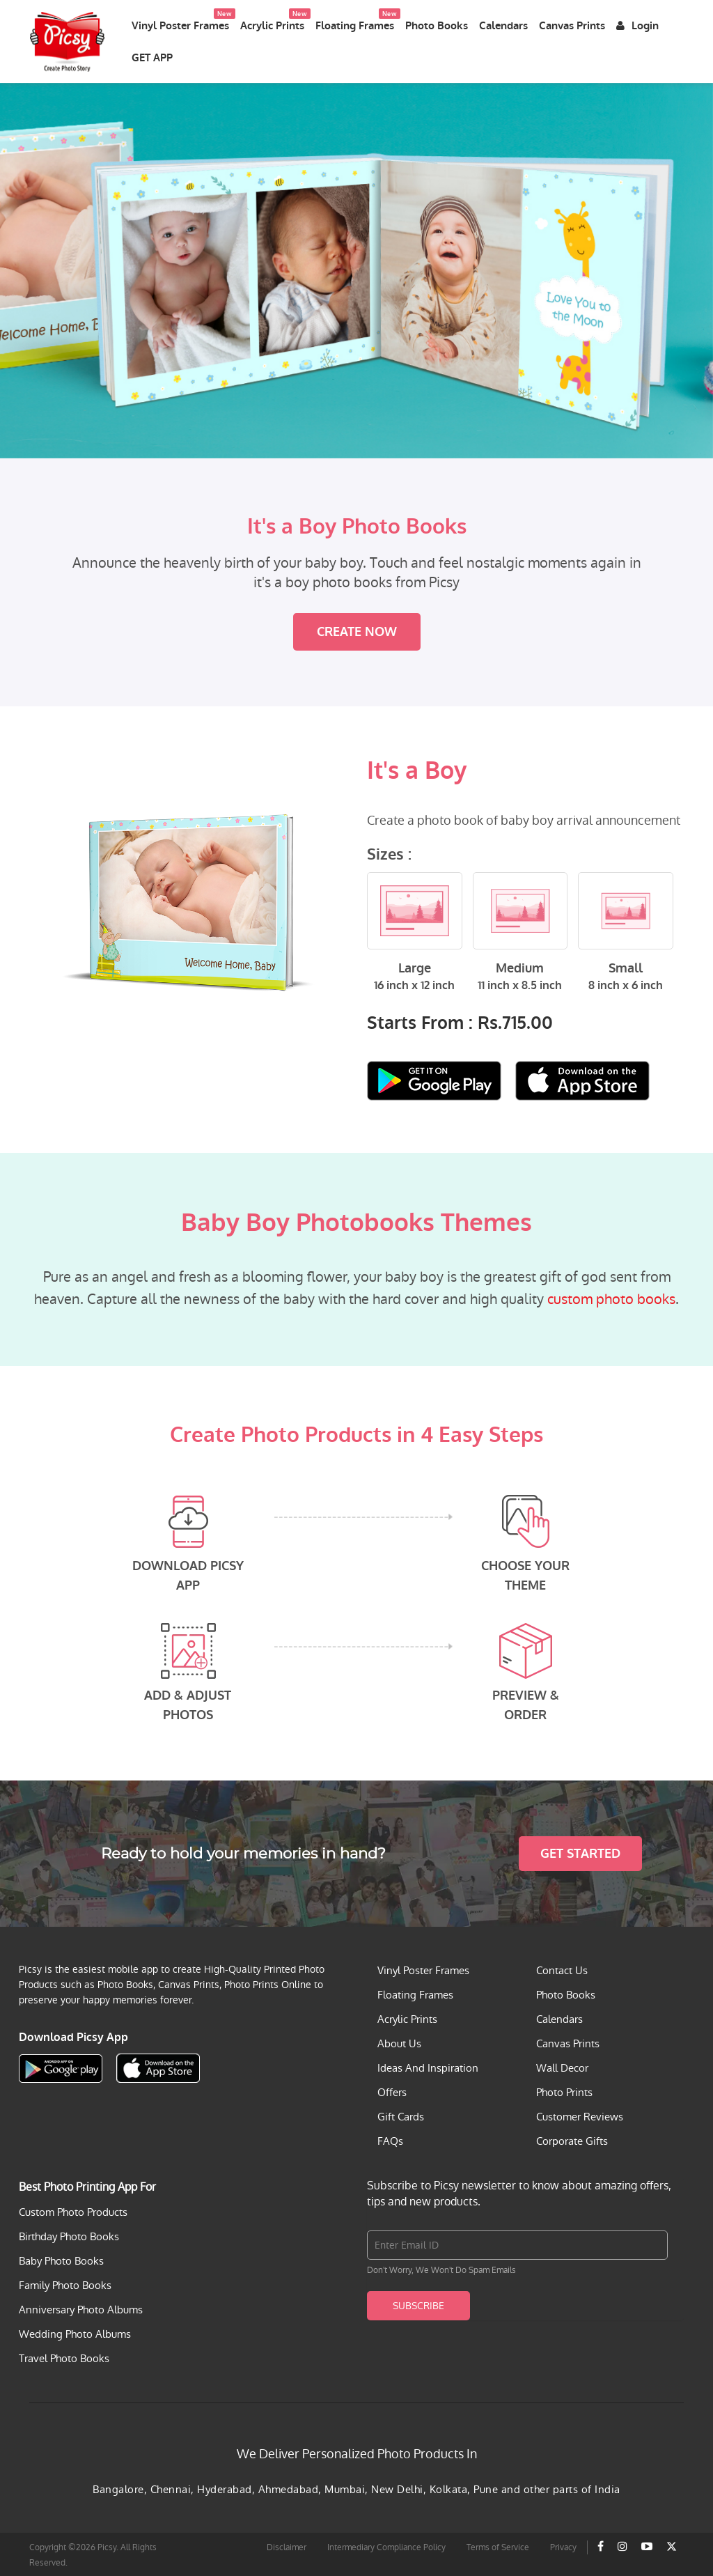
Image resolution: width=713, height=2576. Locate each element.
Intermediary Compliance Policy (386, 2546)
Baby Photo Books (61, 2259)
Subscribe (418, 2304)
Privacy (563, 2546)
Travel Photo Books (64, 2357)
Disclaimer (286, 2546)
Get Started (580, 1852)
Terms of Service (498, 2546)
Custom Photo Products (73, 2210)
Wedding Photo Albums (75, 2332)
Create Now (357, 630)
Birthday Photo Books (69, 2235)
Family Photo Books (65, 2283)
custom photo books (611, 1298)
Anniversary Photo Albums (81, 2308)
